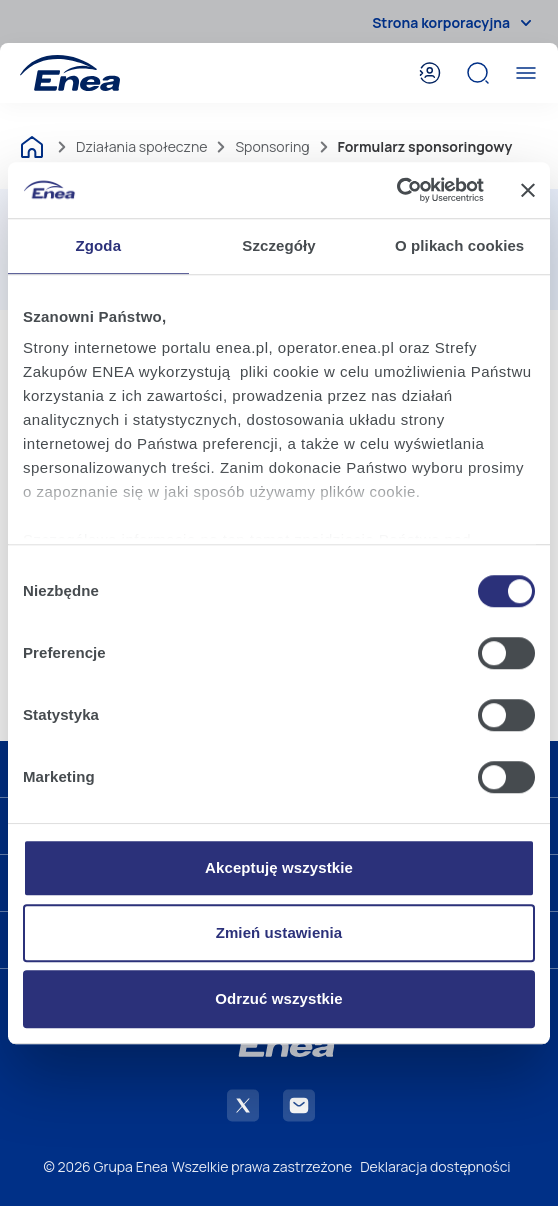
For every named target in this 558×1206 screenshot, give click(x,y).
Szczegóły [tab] (278, 245)
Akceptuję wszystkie (279, 867)
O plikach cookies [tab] (459, 245)
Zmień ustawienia (279, 932)
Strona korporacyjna (455, 23)
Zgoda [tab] (99, 245)
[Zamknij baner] (528, 190)
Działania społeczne (141, 146)
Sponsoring (272, 146)
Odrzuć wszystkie (278, 998)
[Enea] (70, 73)
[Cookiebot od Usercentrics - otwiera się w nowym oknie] (396, 190)
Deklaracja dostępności (435, 1166)
